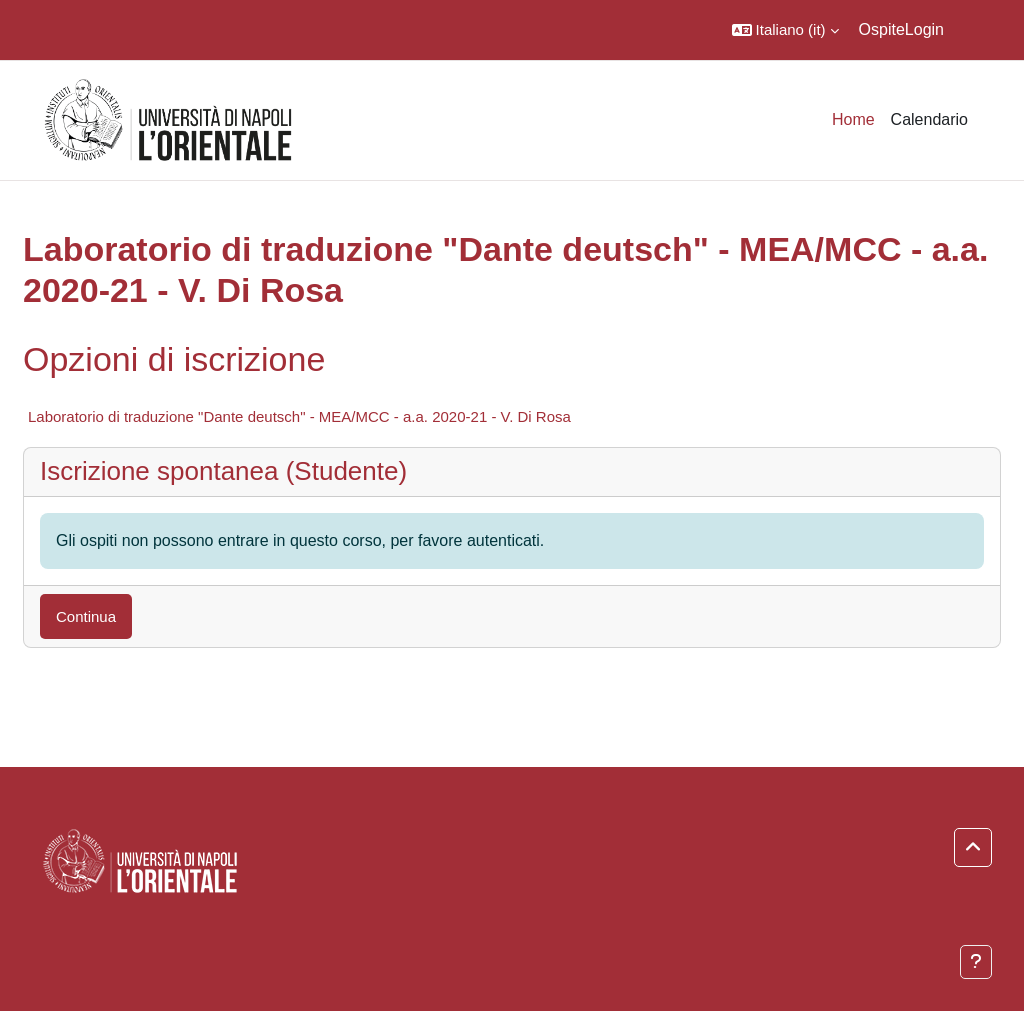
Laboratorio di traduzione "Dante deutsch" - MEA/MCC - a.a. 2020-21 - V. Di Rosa (299, 416)
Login (924, 29)
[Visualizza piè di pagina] (976, 962)
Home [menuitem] (853, 119)
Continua (86, 616)
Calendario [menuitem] (929, 119)
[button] (785, 30)
